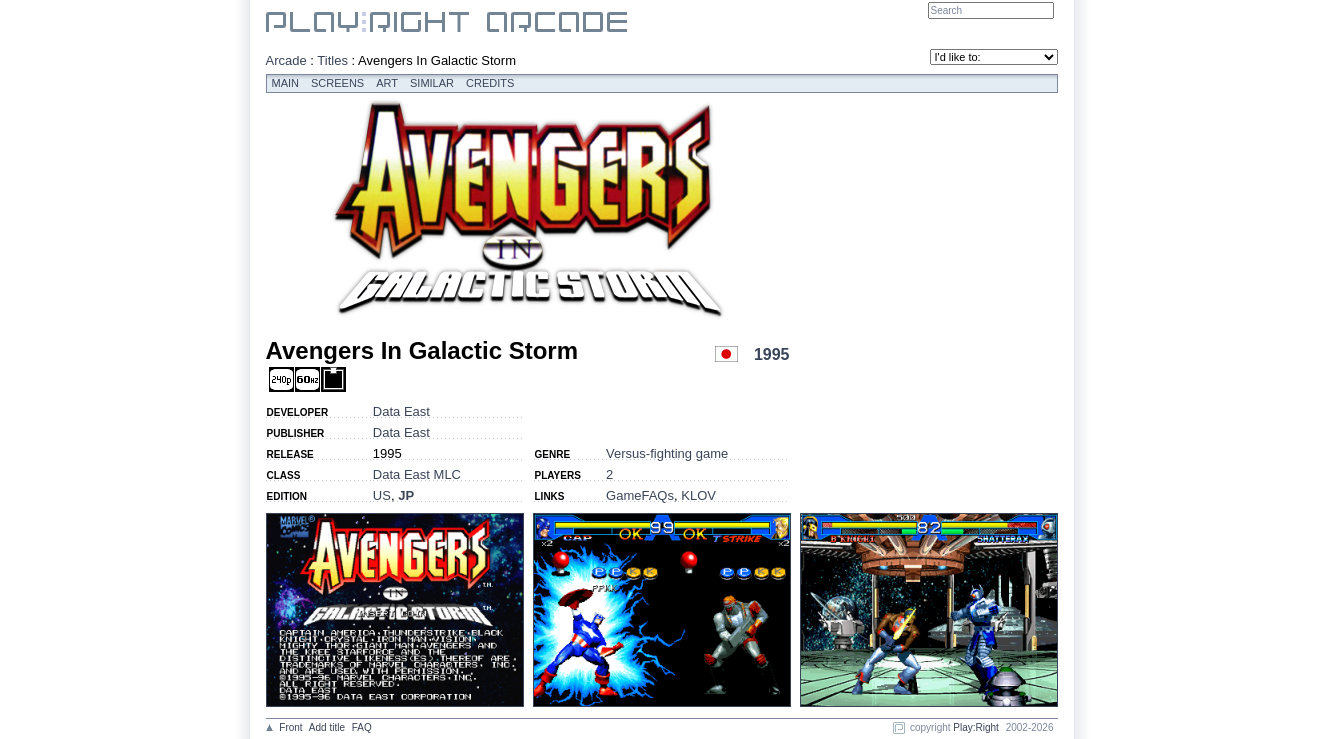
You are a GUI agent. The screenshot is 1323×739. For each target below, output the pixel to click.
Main (286, 83)
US (382, 495)
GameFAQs (640, 495)
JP (406, 495)
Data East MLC (417, 474)
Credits (490, 83)
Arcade (286, 60)
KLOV (698, 495)
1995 (772, 354)
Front (290, 727)
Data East (401, 411)
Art (387, 83)
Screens (337, 83)
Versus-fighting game (667, 453)
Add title (327, 727)
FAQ (362, 727)
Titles (332, 60)
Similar (432, 83)
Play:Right (976, 727)
